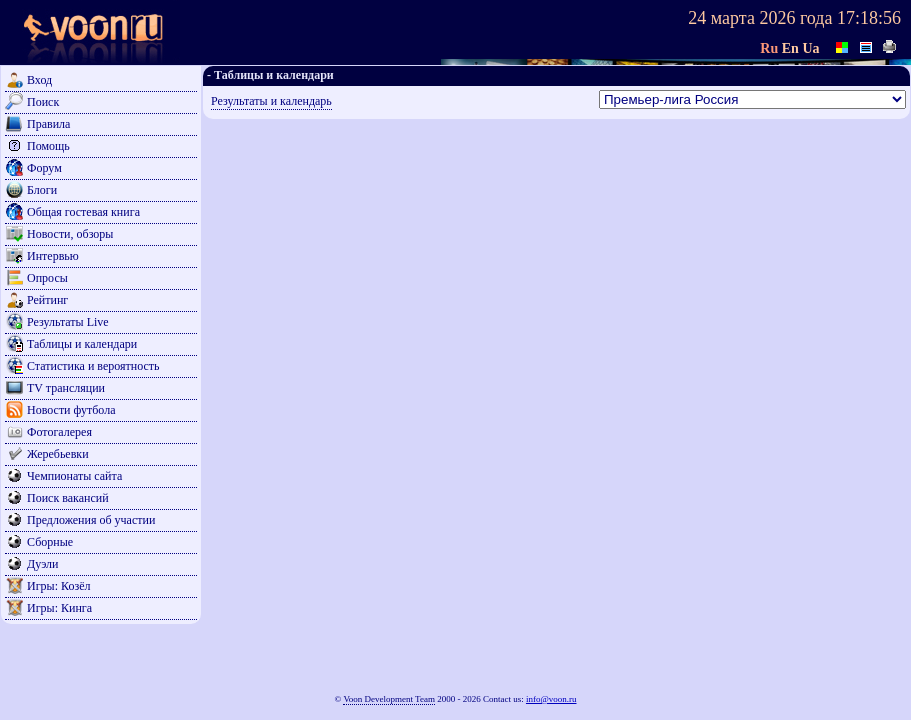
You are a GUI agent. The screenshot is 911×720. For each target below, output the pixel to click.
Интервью (53, 256)
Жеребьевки (58, 454)
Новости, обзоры (70, 234)
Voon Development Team (389, 699)
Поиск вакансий (68, 498)
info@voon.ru (551, 699)
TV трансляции (66, 388)
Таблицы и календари (82, 344)
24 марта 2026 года (760, 18)
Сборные (50, 542)
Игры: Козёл (58, 586)
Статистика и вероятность (93, 366)
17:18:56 (869, 18)
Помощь (48, 146)
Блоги (42, 190)
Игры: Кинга (59, 608)
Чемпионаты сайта (74, 476)
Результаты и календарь (271, 101)
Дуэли (43, 564)
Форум (44, 168)
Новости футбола (71, 410)
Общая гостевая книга (83, 212)
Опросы (47, 278)
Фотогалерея (59, 432)
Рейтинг (47, 300)
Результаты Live (68, 322)
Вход (39, 80)
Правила (48, 124)
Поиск (43, 102)
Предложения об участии (91, 520)
